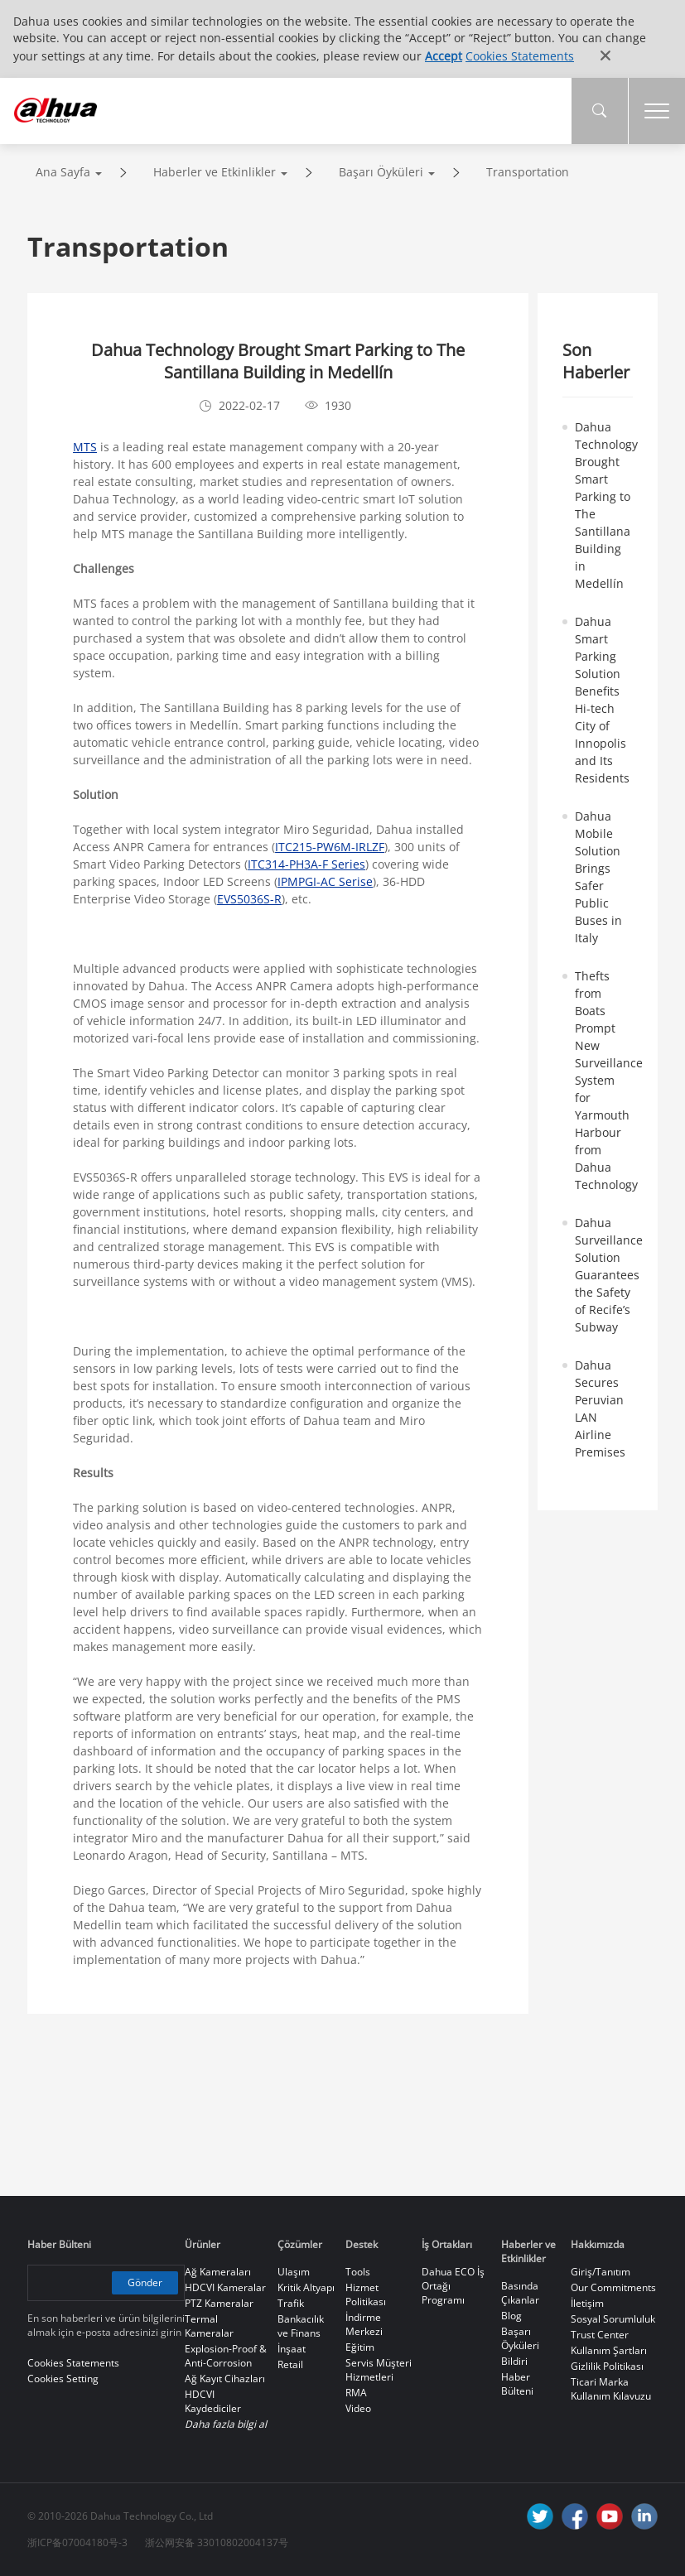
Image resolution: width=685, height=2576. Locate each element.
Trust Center (600, 2335)
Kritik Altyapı (306, 2287)
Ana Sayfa (63, 172)
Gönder (145, 2282)
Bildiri (514, 2361)
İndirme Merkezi (364, 2324)
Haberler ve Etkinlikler (214, 172)
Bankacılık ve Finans (300, 2326)
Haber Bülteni (517, 2384)
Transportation (527, 172)
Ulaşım (293, 2272)
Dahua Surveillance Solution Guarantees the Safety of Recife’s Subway (609, 1275)
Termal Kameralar (209, 2326)
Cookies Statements (520, 56)
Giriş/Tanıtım (600, 2272)
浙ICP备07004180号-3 (77, 2542)
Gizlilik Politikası (607, 2366)
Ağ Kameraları (218, 2272)
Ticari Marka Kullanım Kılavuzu (611, 2389)
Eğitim (359, 2347)
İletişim (587, 2303)
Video (358, 2408)
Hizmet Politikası (365, 2294)
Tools (357, 2272)
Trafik (290, 2303)
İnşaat (291, 2349)
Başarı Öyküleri (381, 172)
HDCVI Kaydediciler (213, 2401)
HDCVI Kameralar (225, 2287)
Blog (511, 2316)
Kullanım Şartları (609, 2350)
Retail (290, 2364)
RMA (356, 2393)
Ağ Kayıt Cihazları (225, 2378)
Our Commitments (613, 2287)
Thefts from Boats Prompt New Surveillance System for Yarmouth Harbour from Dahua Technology (609, 1080)
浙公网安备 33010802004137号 (216, 2542)
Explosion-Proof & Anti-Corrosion (226, 2356)
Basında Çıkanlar (520, 2293)
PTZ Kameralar (219, 2303)
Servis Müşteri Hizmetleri (378, 2370)
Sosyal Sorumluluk (613, 2319)
